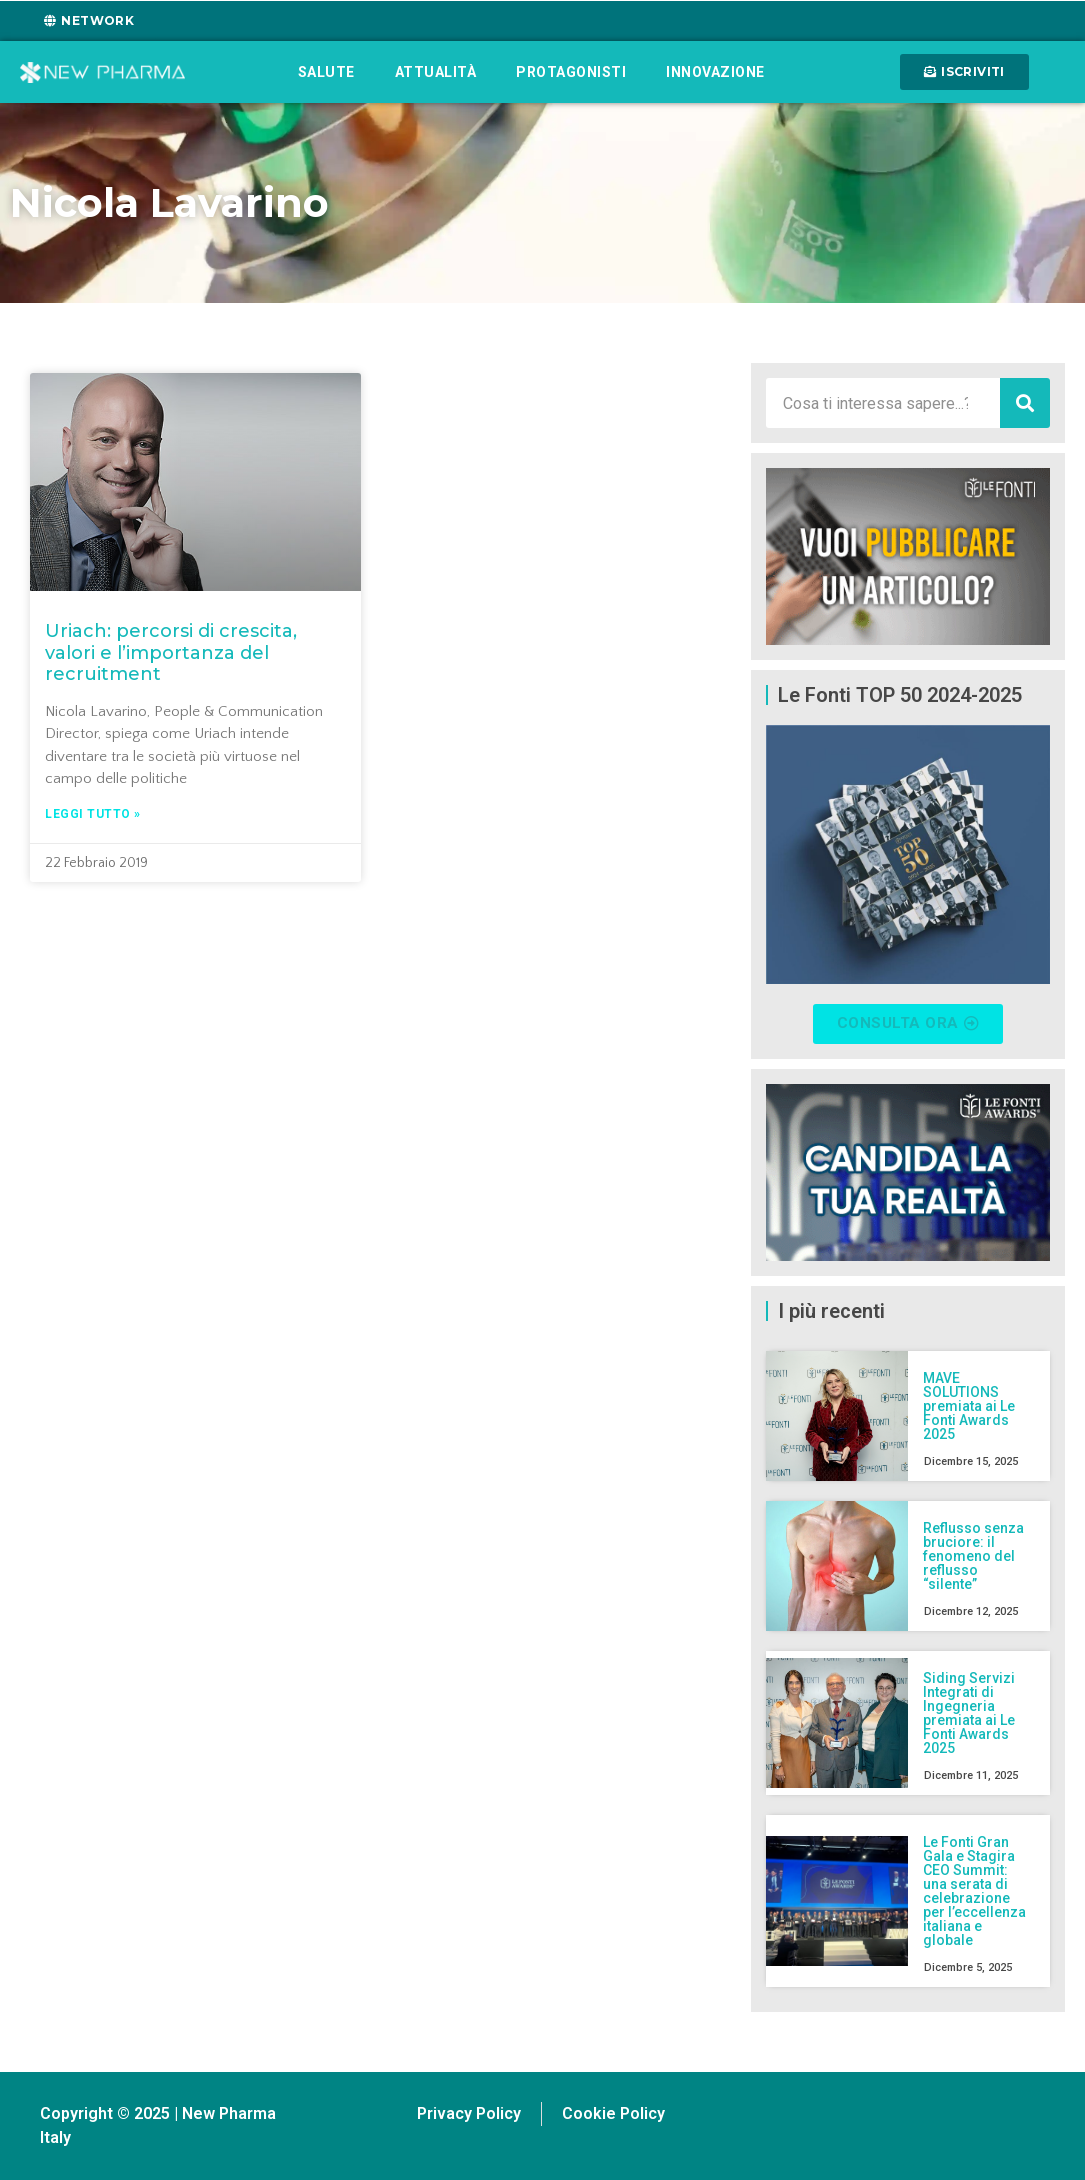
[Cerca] (1025, 403)
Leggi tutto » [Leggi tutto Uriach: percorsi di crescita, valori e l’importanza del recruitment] (93, 814)
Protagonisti (571, 72)
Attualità (436, 72)
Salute (326, 72)
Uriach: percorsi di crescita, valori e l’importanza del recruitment (171, 652)
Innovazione (715, 72)
